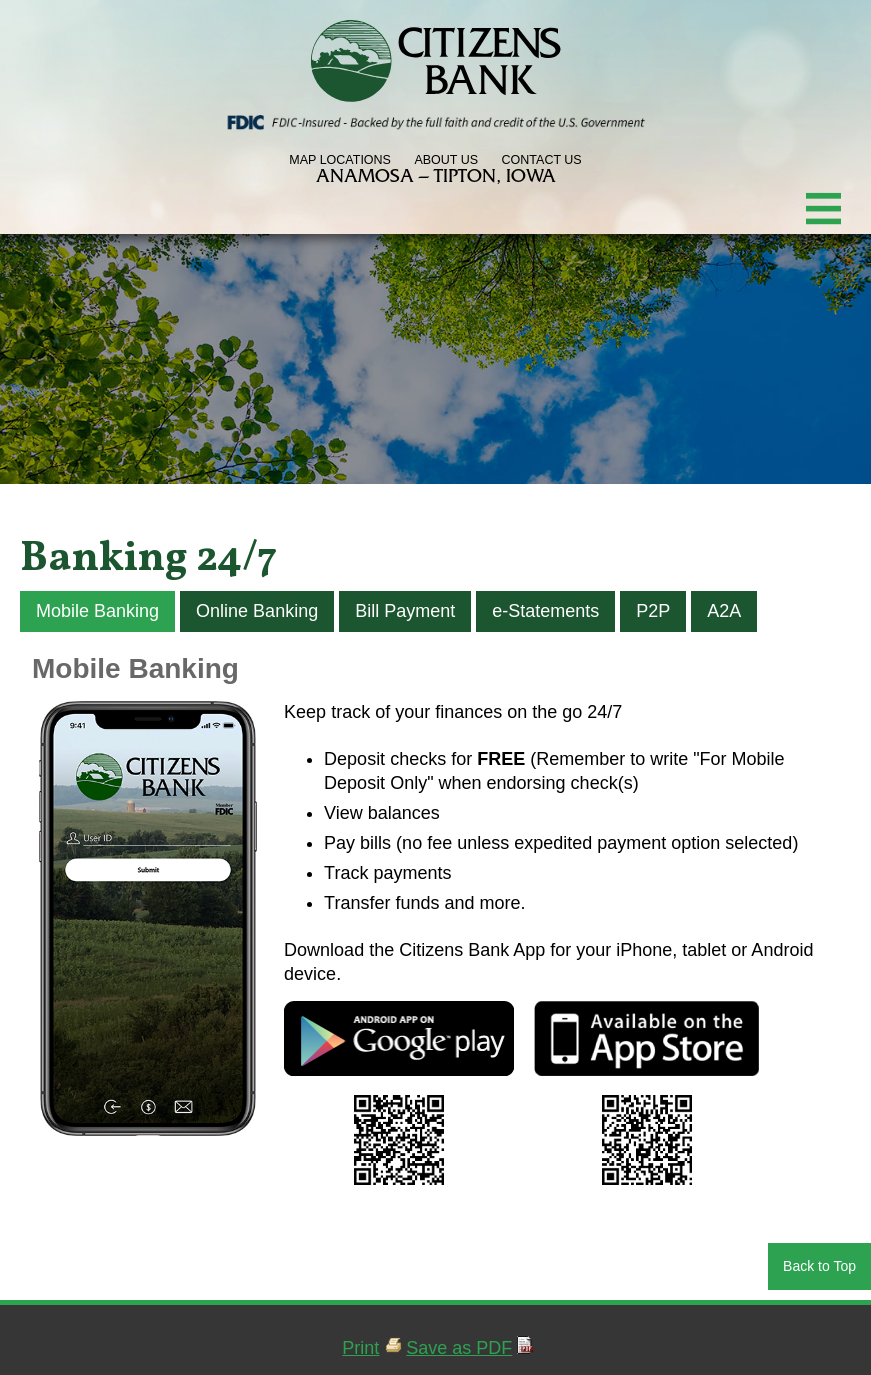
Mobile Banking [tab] (97, 611)
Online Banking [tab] (257, 611)
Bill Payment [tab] (405, 611)
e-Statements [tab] (545, 611)
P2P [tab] (653, 611)
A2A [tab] (724, 611)
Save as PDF (459, 1348)
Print (360, 1348)
